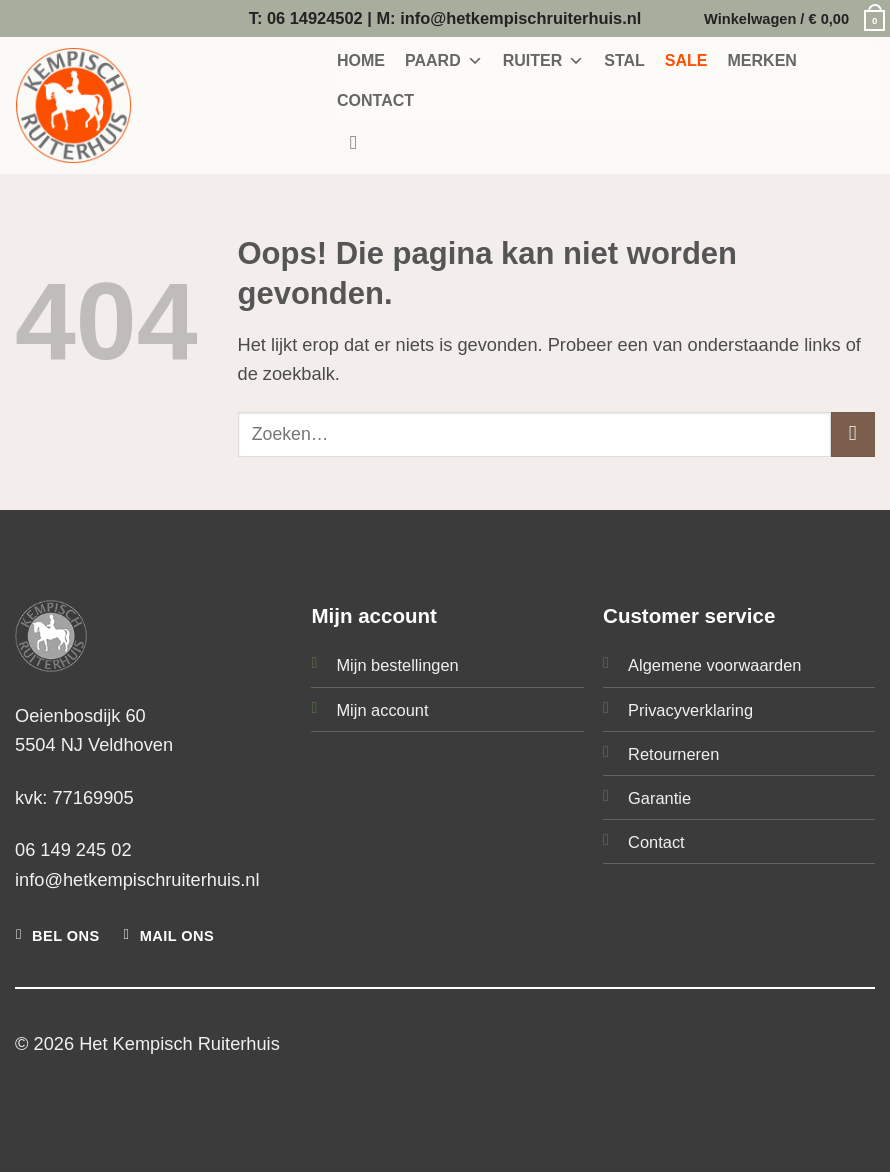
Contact (656, 842)
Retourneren (673, 754)
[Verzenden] (853, 434)
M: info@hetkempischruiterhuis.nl (508, 18)
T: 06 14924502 (306, 18)
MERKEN (762, 60)
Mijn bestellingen (397, 665)
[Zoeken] (360, 143)
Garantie (659, 798)
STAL (624, 60)
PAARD (444, 61)
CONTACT (375, 100)
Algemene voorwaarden (714, 665)
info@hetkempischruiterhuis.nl (137, 879)
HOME (361, 60)
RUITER (544, 61)
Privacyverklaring (690, 710)
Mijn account (382, 710)
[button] (789, 19)
